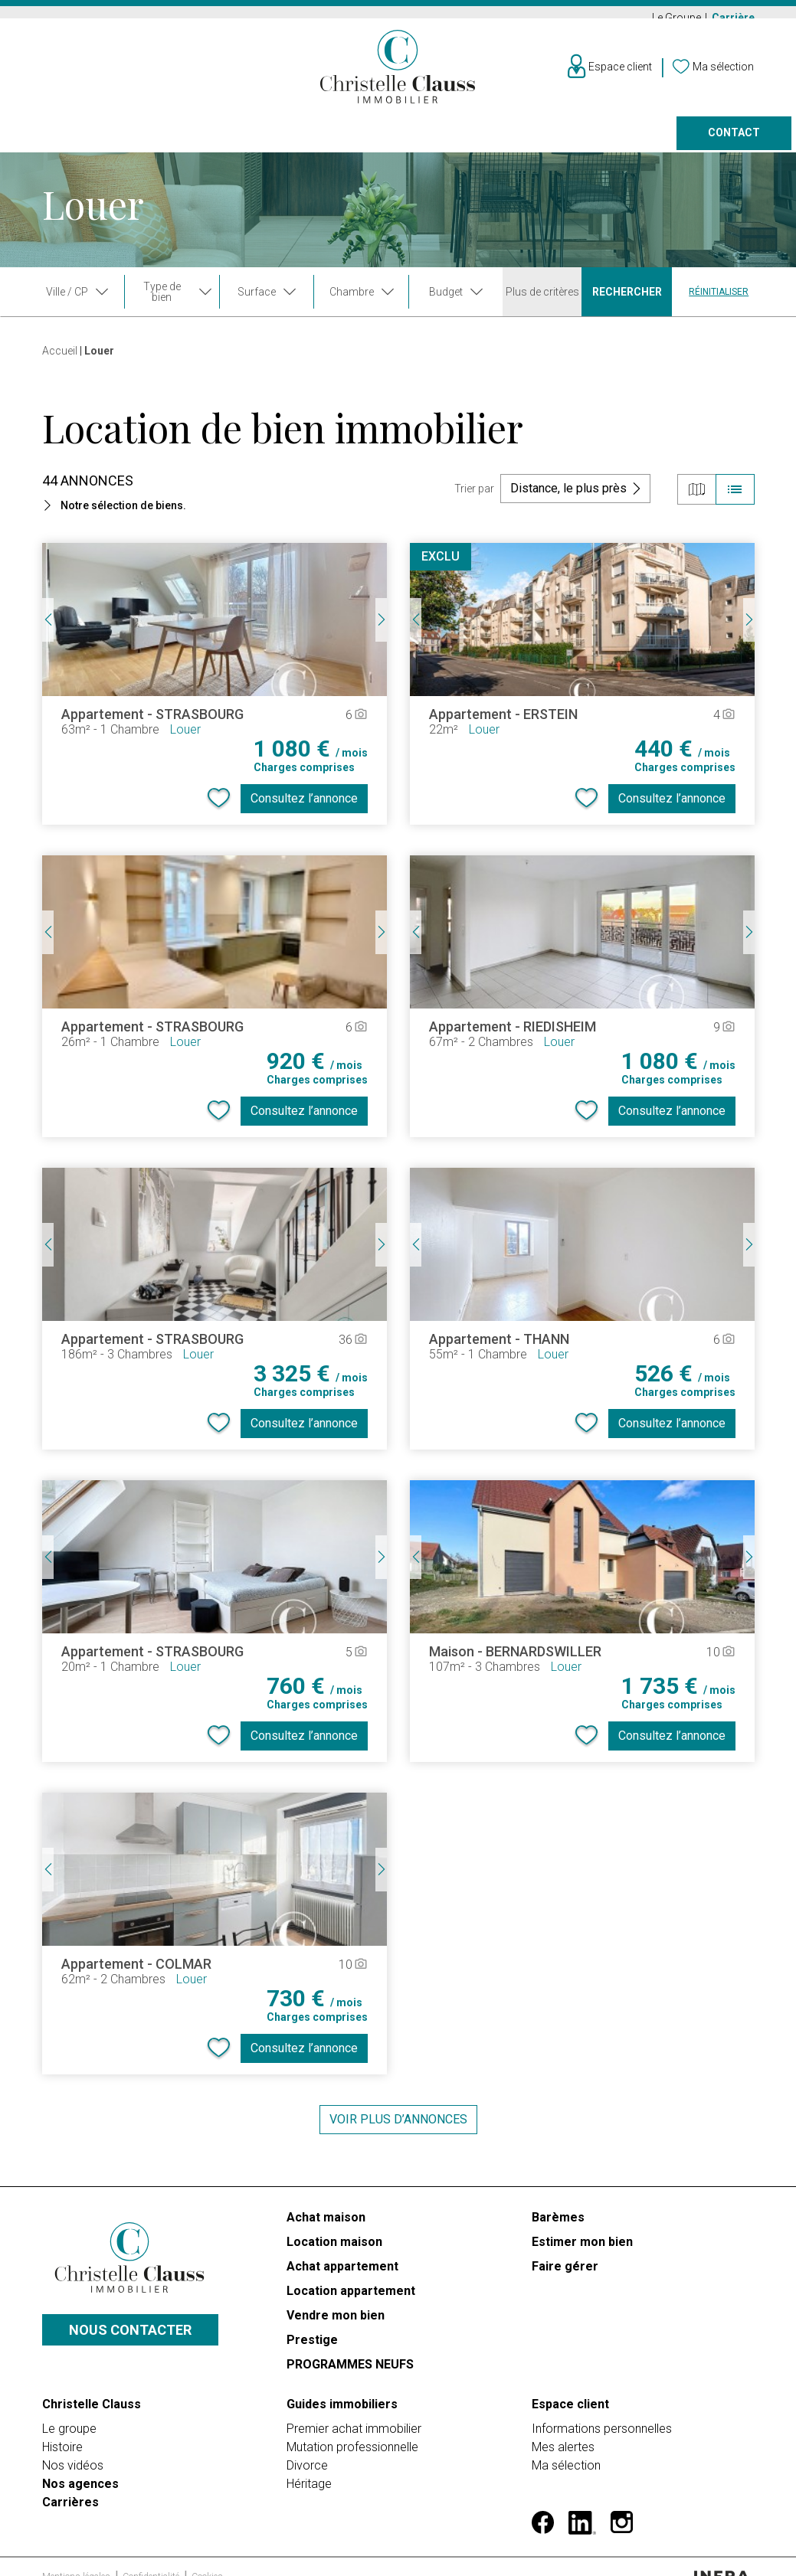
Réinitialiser (719, 299)
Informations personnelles (602, 2421)
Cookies (207, 2546)
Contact (734, 142)
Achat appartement (342, 2274)
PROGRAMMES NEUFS (350, 2372)
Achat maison (326, 2225)
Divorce (307, 2457)
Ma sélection (566, 2457)
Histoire (62, 2439)
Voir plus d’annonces (398, 2127)
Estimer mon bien (582, 2249)
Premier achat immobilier (354, 2421)
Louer (136, 142)
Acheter (66, 142)
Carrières (70, 2494)
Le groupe (69, 2421)
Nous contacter (130, 2330)
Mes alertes (563, 2439)
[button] (214, 513)
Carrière (733, 17)
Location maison (334, 2249)
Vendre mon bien (336, 2323)
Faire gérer (510, 142)
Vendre (204, 142)
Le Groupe (677, 17)
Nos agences (609, 142)
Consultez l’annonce (304, 806)
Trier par (474, 496)
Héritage (309, 2476)
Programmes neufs (393, 142)
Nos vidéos (72, 2457)
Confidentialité (152, 2546)
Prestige (281, 142)
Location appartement (351, 2298)
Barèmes (558, 2225)
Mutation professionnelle (352, 2439)
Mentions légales (77, 2546)
